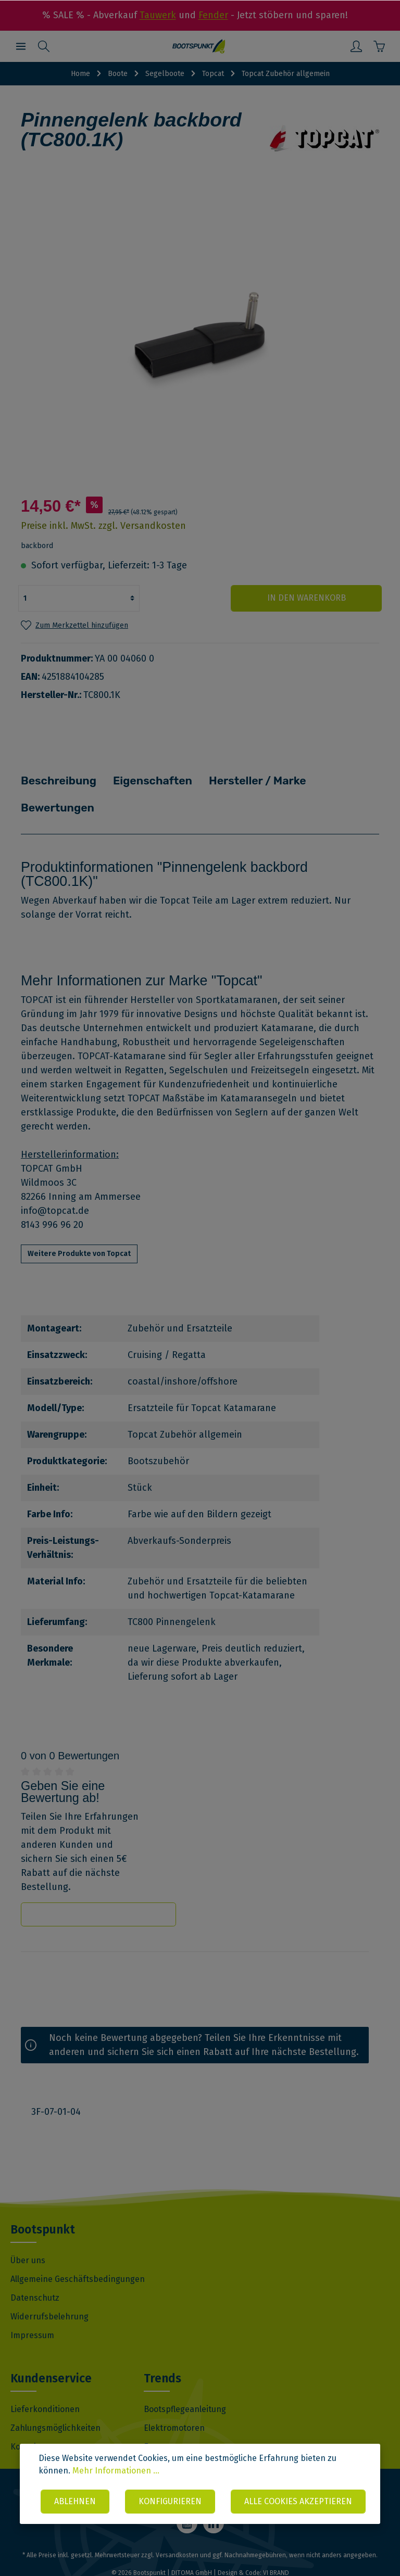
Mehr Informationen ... (115, 2438)
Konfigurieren (241, 2468)
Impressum (32, 2307)
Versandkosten (177, 2526)
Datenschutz (34, 2269)
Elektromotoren (174, 2399)
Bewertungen (328, 779)
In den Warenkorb (319, 598)
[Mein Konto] (356, 46)
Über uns (27, 2232)
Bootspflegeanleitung (185, 2380)
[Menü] (20, 46)
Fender (213, 15)
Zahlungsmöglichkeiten (55, 2399)
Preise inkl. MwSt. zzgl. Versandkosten (103, 525)
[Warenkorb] (379, 46)
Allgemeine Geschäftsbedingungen (77, 2250)
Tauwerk (158, 15)
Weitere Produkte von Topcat (79, 1225)
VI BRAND (276, 2544)
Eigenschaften (140, 779)
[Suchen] (43, 46)
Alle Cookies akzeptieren (203, 2501)
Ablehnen (146, 2468)
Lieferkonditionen (45, 2380)
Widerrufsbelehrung (49, 2288)
